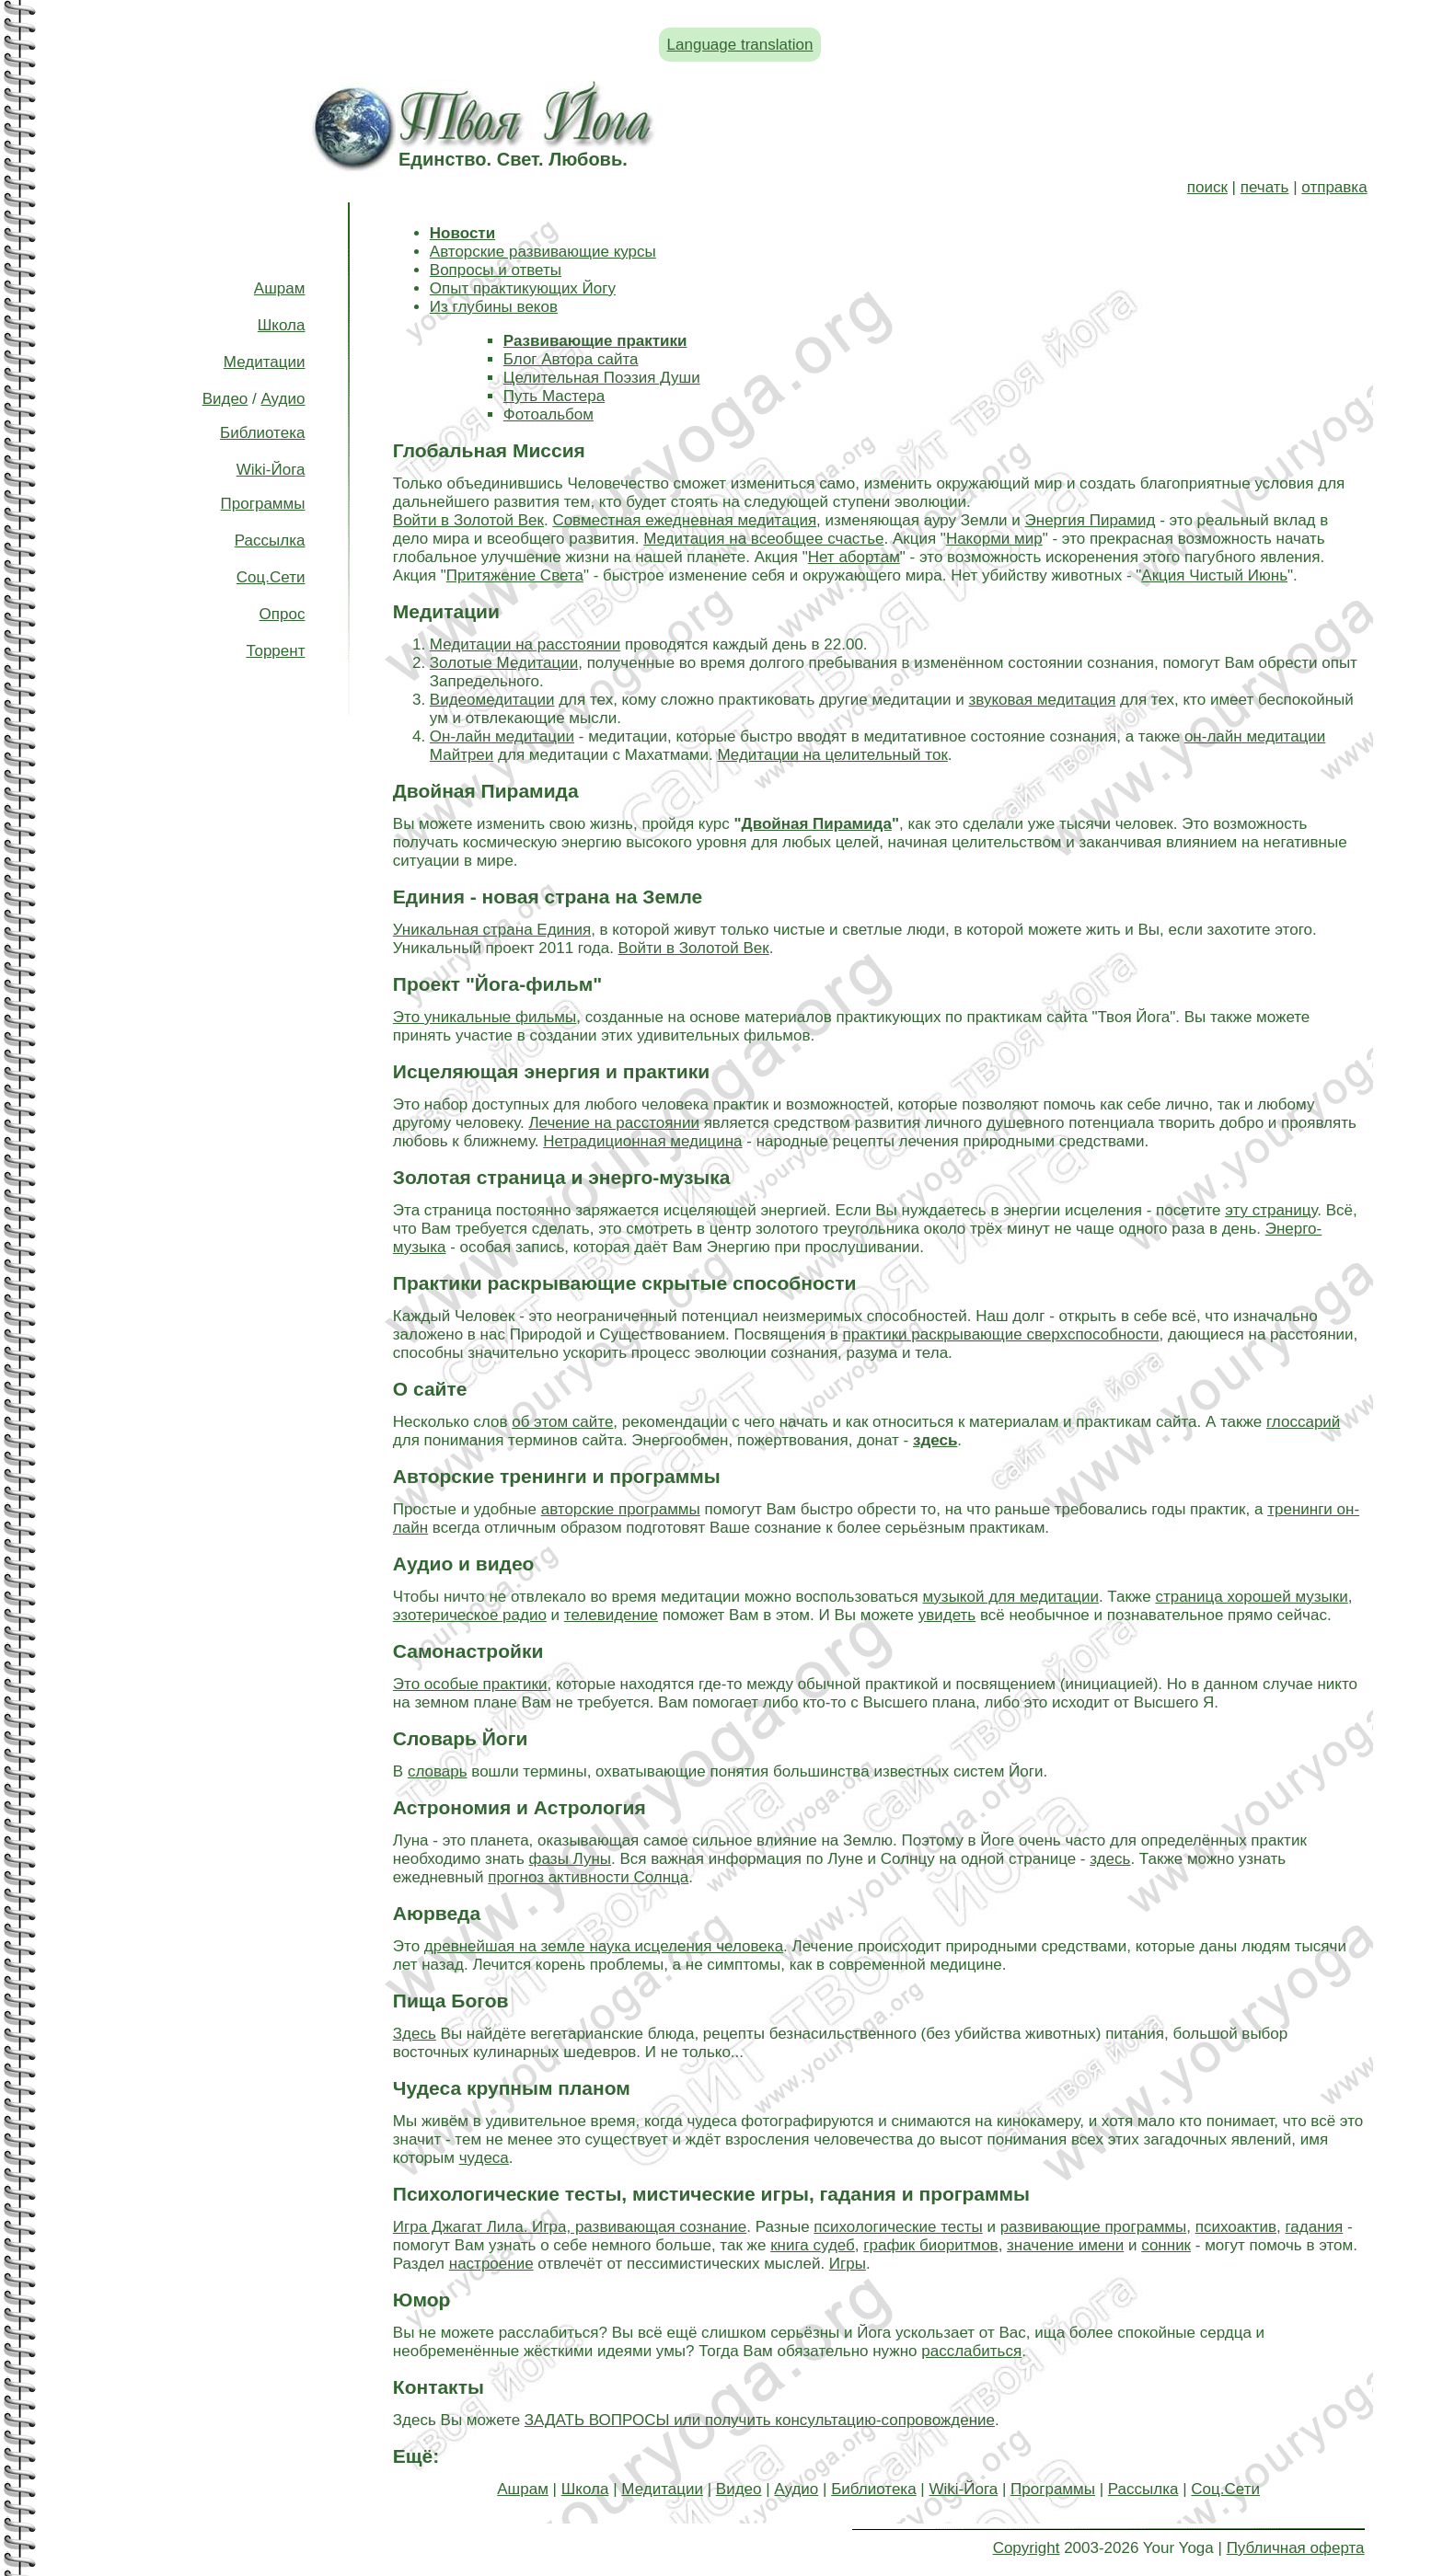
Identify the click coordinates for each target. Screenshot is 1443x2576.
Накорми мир (994, 538)
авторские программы (620, 1509)
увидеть (946, 1615)
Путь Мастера (554, 396)
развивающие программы (1093, 2227)
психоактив (1235, 2227)
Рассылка (270, 540)
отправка (1334, 187)
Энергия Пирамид (1090, 520)
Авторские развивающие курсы (543, 251)
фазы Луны (570, 1859)
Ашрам (280, 288)
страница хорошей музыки (1251, 1596)
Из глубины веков (494, 307)
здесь (1110, 1859)
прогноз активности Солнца (588, 1877)
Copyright (1026, 2548)
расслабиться (971, 2351)
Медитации (265, 362)
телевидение (611, 1615)
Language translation (740, 44)
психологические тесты (898, 2227)
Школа (282, 325)
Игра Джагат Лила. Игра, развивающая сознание (569, 2227)
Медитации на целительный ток (832, 755)
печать (1265, 187)
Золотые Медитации (504, 663)
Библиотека (262, 433)
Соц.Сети (271, 577)
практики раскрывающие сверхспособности (1001, 1334)
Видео (225, 399)
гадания (1315, 2227)
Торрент (275, 651)
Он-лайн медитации (502, 736)
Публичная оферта (1296, 2548)
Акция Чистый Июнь (1214, 575)
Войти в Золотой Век (468, 520)
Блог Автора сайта (571, 359)
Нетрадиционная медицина (642, 1141)
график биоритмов (930, 2245)
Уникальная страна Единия (492, 929)
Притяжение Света (514, 575)
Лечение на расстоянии (613, 1123)
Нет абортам (854, 557)
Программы (263, 503)
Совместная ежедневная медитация (684, 520)
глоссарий (1303, 1422)
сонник (1166, 2245)
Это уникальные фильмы (484, 1017)
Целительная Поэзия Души (601, 377)
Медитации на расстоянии (525, 644)
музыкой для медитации (1010, 1596)
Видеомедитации (492, 699)
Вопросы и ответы (495, 270)
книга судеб (812, 2245)
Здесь (414, 2033)
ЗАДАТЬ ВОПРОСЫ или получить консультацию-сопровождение (760, 2420)
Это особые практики (470, 1684)
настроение (491, 2263)
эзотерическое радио (470, 1615)
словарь (438, 1771)
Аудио (282, 399)
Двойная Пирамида (817, 824)
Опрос (283, 614)
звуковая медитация (1041, 699)
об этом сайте (562, 1422)
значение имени (1065, 2245)
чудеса (484, 2158)
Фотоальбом (548, 414)
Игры (847, 2263)
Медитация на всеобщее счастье (763, 538)
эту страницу (1271, 1210)
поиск (1207, 187)
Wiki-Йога (271, 469)
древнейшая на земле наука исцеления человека (603, 1946)
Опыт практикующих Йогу (523, 288)
